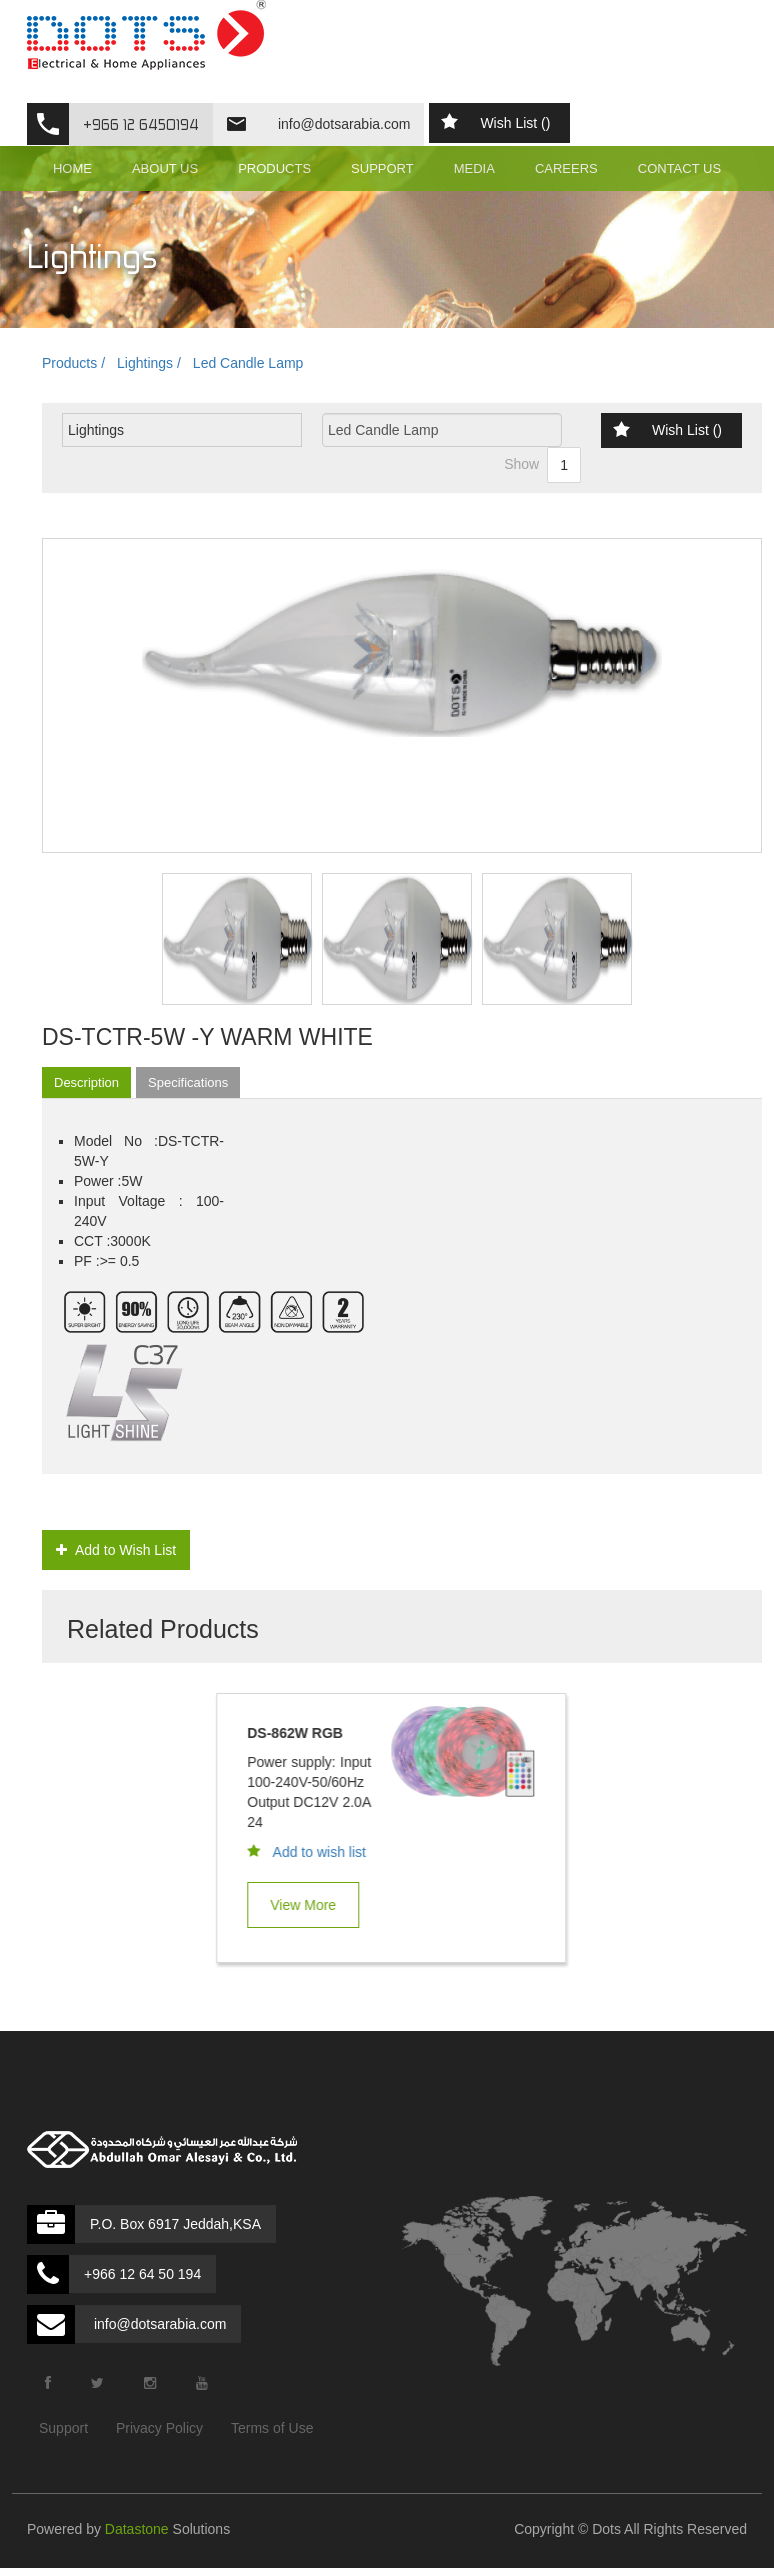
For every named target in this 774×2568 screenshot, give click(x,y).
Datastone (137, 2529)
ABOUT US (165, 168)
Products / (73, 363)
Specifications (188, 1082)
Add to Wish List (116, 1550)
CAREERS (566, 168)
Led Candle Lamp (248, 363)
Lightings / (149, 363)
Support (63, 2428)
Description (86, 1082)
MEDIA (474, 168)
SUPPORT (382, 168)
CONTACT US (679, 168)
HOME (72, 168)
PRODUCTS (274, 168)
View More (311, 1905)
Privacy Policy (159, 2428)
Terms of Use (272, 2428)
